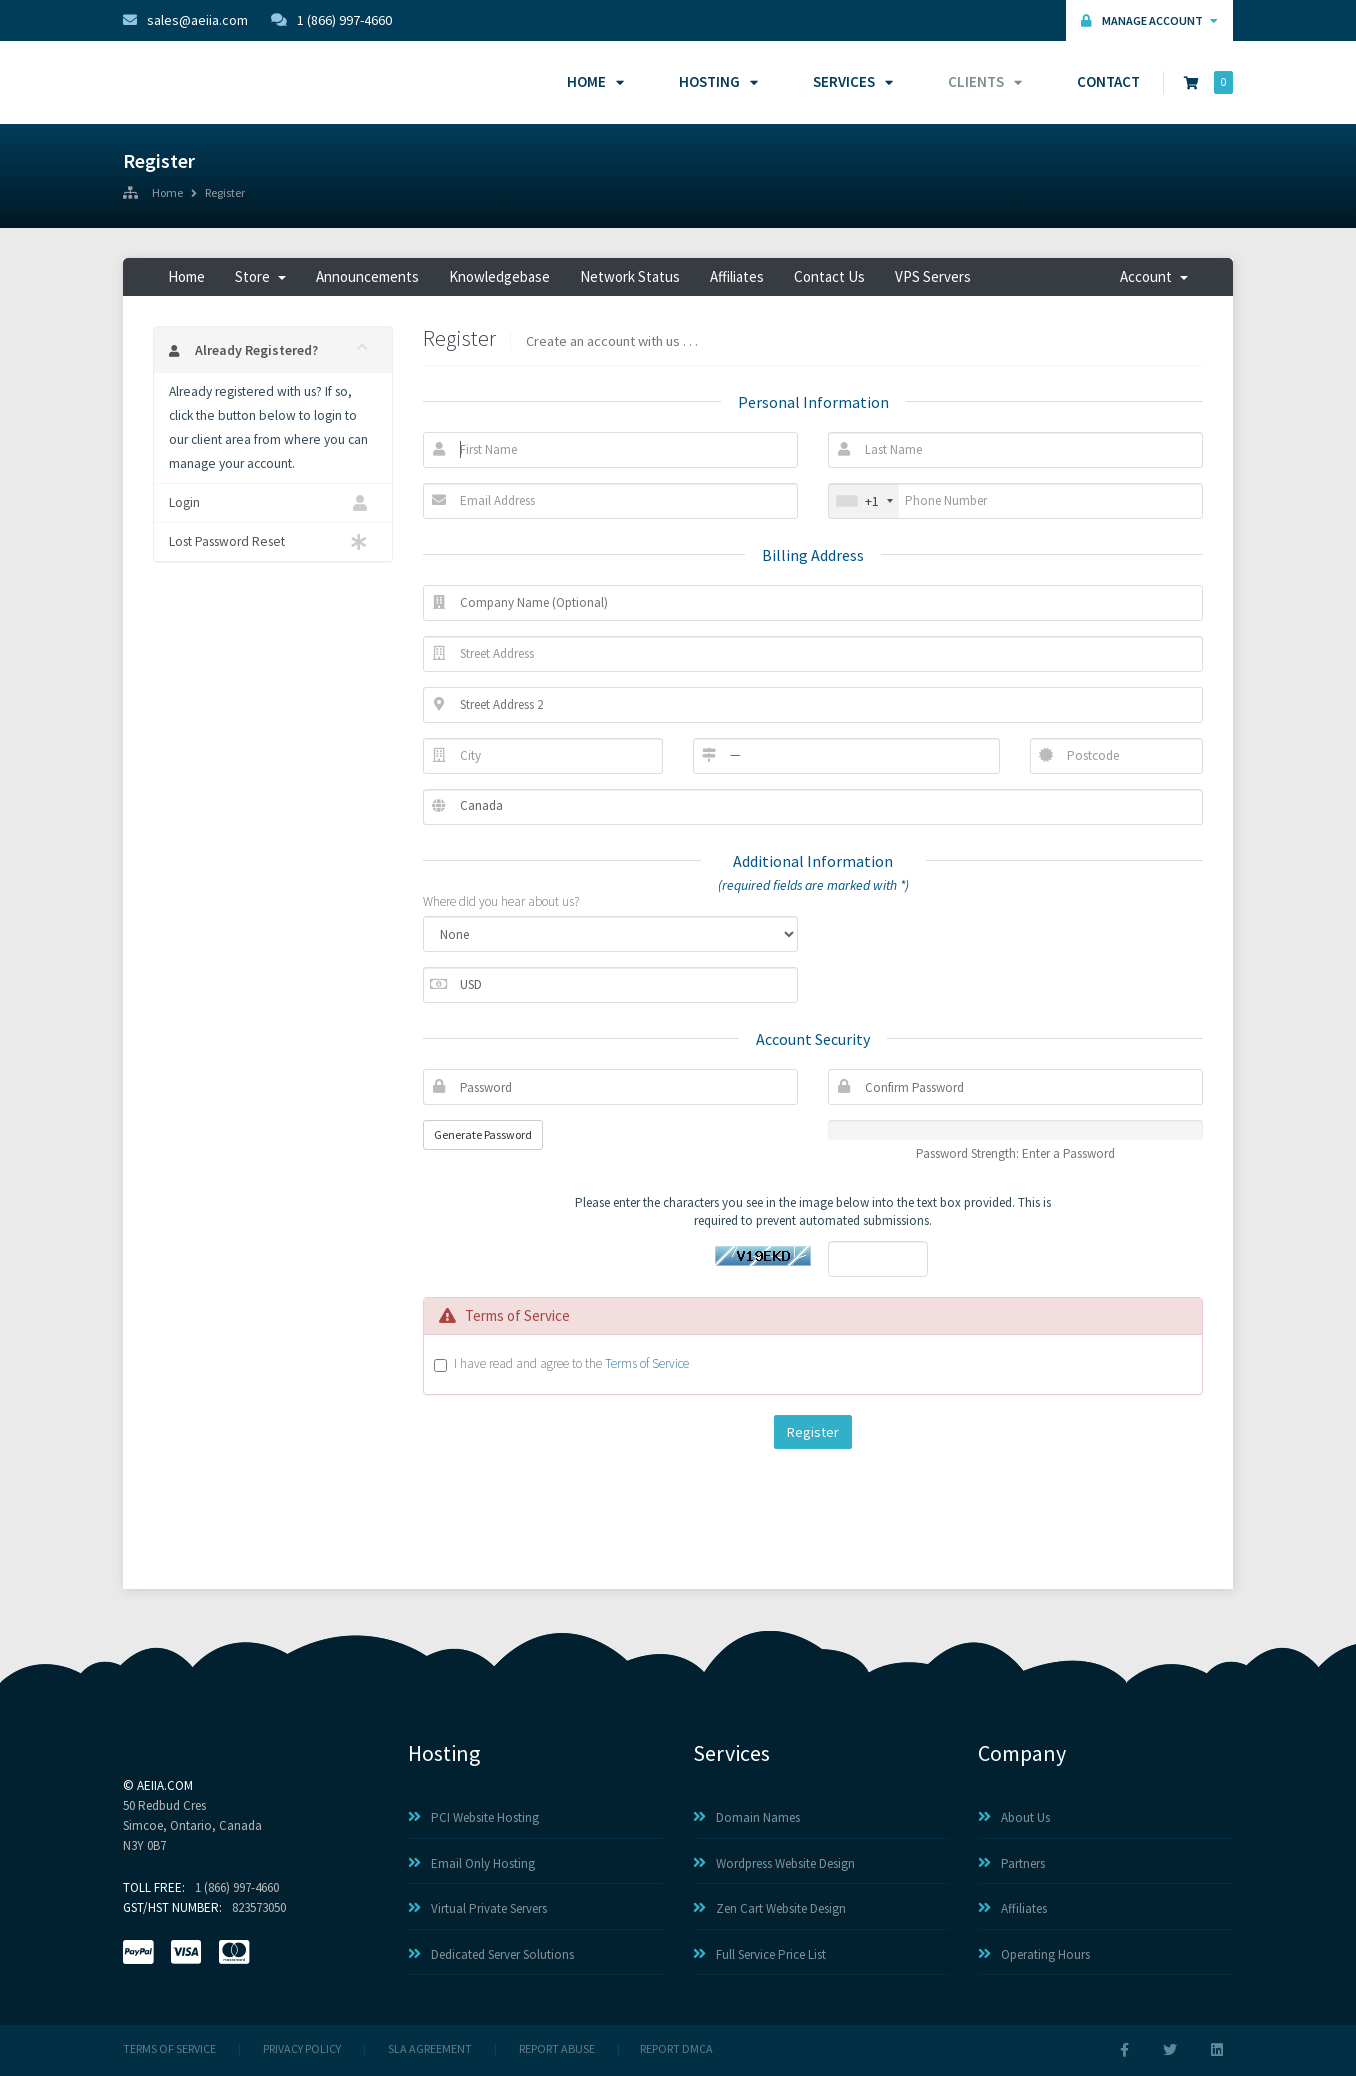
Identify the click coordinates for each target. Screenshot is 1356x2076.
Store (260, 276)
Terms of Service (647, 1363)
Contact (1108, 81)
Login (273, 503)
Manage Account (1149, 20)
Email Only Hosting (471, 1863)
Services (850, 81)
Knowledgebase (499, 276)
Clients (982, 81)
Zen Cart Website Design (769, 1908)
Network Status (630, 276)
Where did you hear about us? (501, 901)
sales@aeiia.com (185, 20)
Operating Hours (1034, 1954)
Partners (1011, 1863)
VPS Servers (933, 276)
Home (592, 81)
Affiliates (737, 276)
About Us (1014, 1817)
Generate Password (483, 1134)
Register (225, 194)
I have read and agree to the (571, 1363)
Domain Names (746, 1817)
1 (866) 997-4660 (331, 20)
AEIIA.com (165, 1785)
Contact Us (829, 276)
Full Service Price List (759, 1954)
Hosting (715, 81)
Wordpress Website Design (774, 1863)
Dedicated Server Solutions (491, 1954)
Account (1154, 276)
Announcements (367, 276)
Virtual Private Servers (477, 1908)
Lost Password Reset (273, 542)
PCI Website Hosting (473, 1817)
